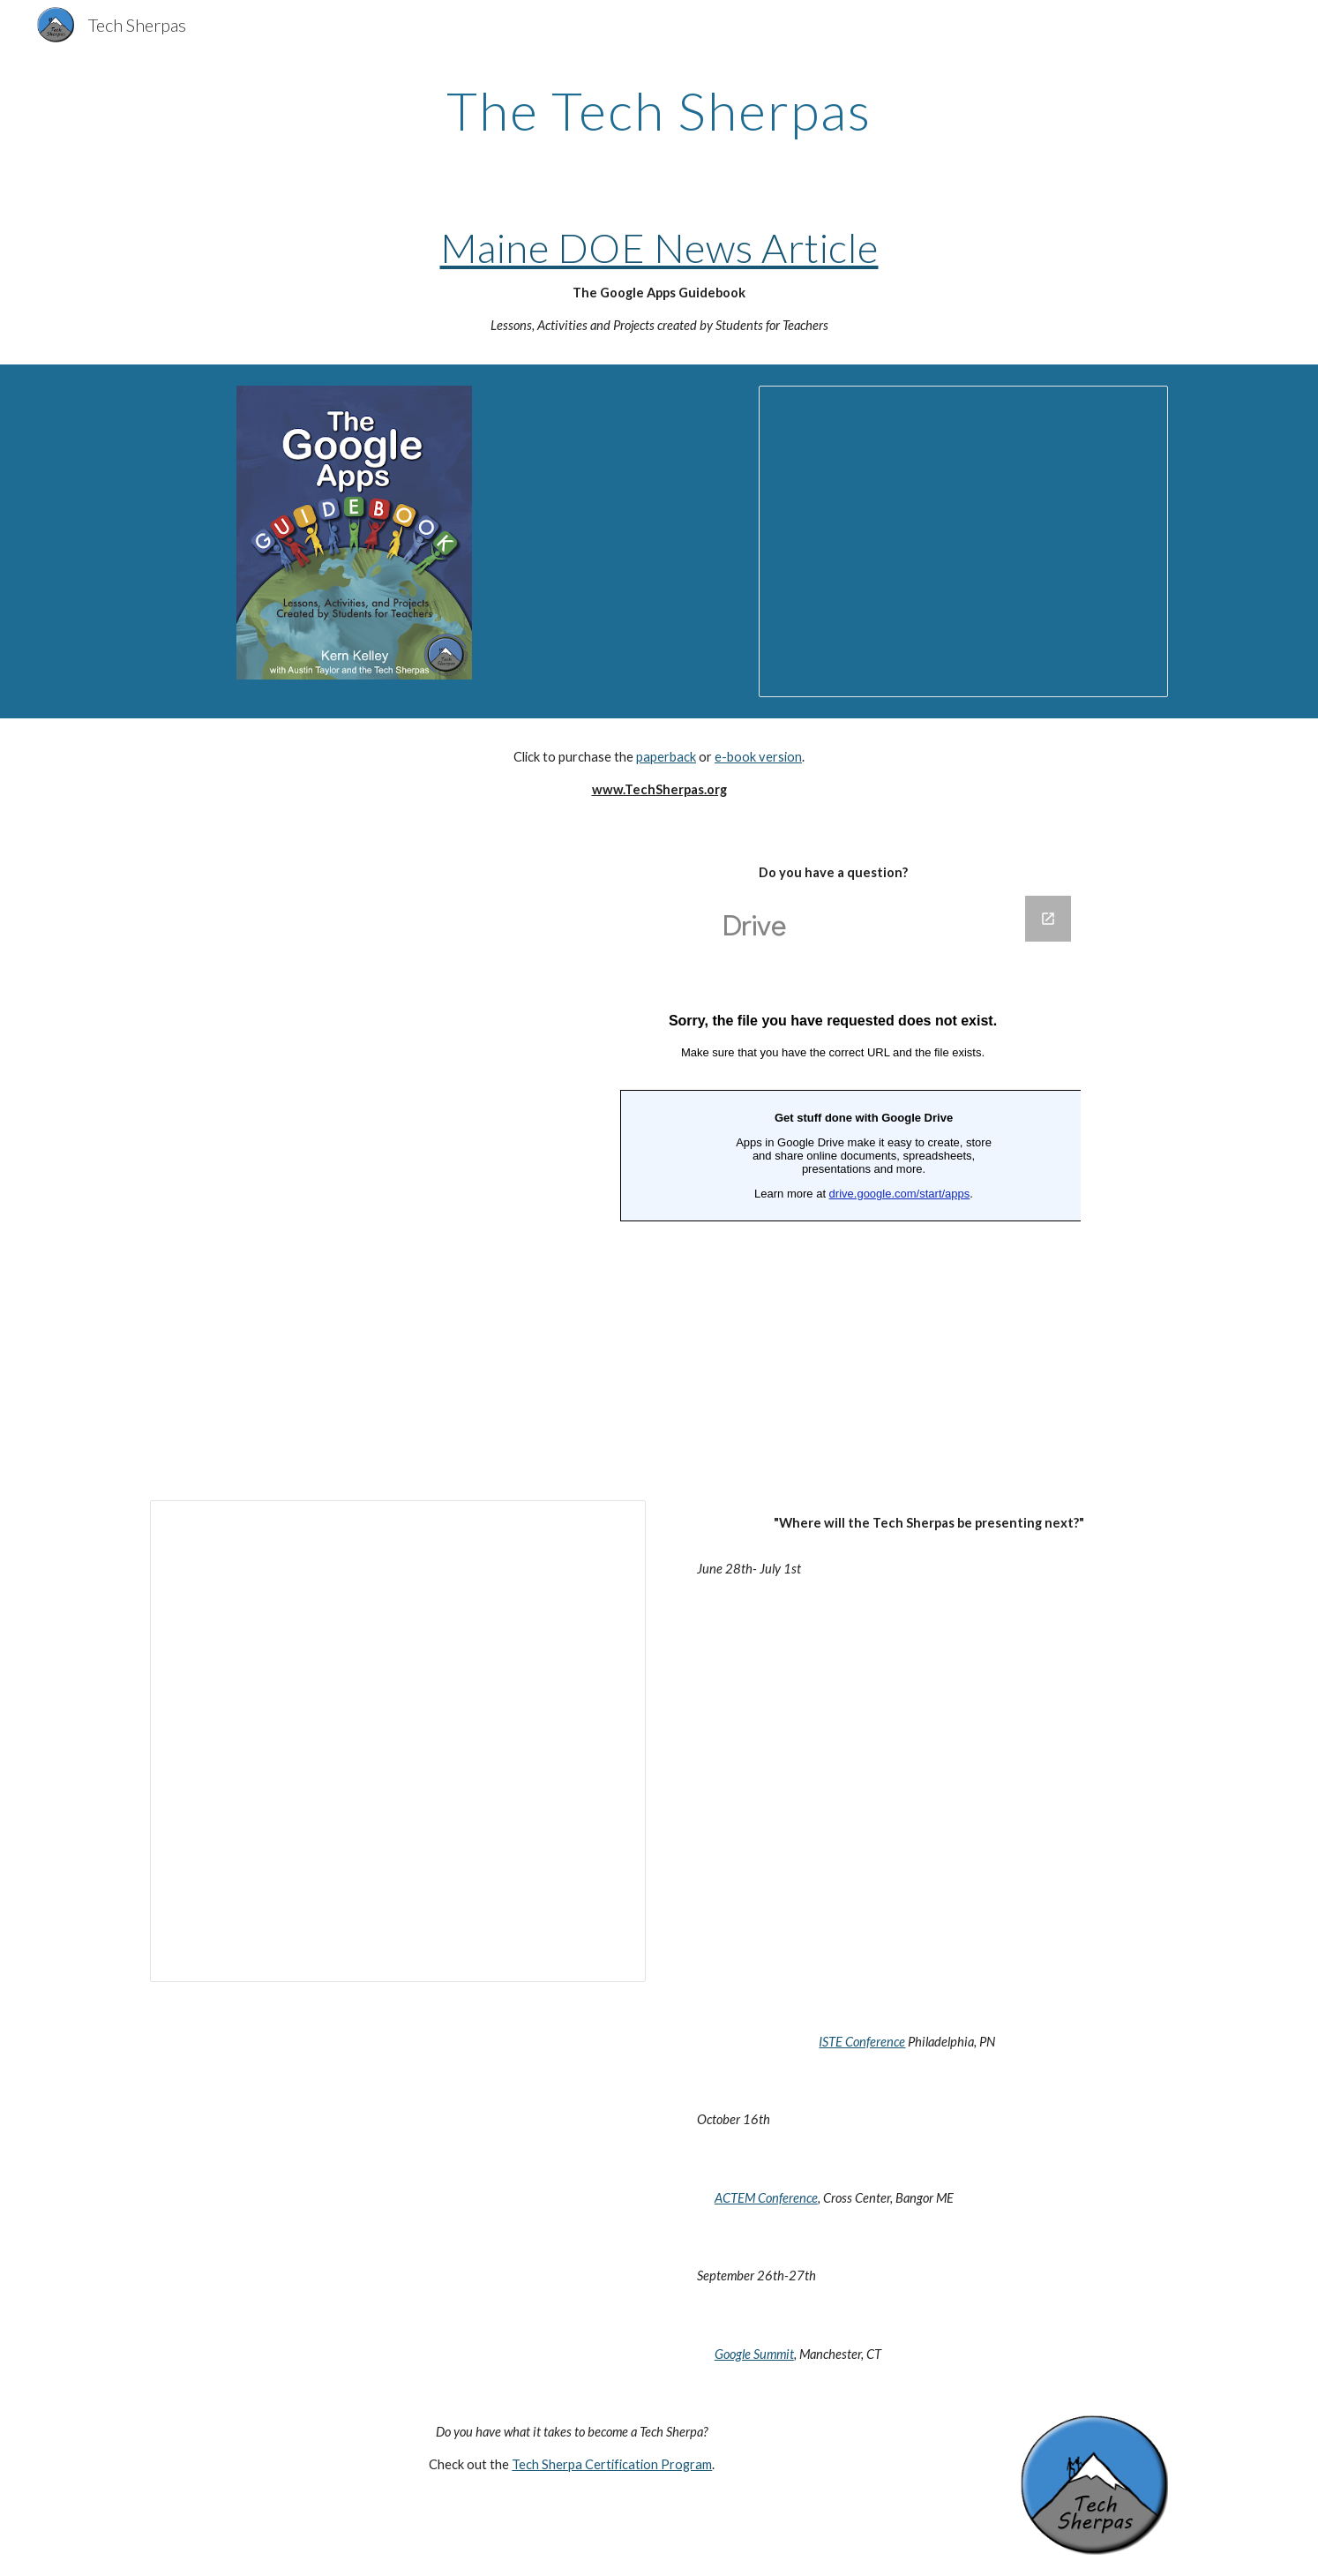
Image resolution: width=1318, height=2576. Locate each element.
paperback (666, 756)
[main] (659, 110)
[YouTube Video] (397, 976)
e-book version (758, 756)
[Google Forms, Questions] (833, 1176)
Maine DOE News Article (659, 247)
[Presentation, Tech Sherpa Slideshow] (963, 541)
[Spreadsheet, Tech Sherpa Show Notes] (398, 1741)
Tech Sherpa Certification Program (612, 2464)
